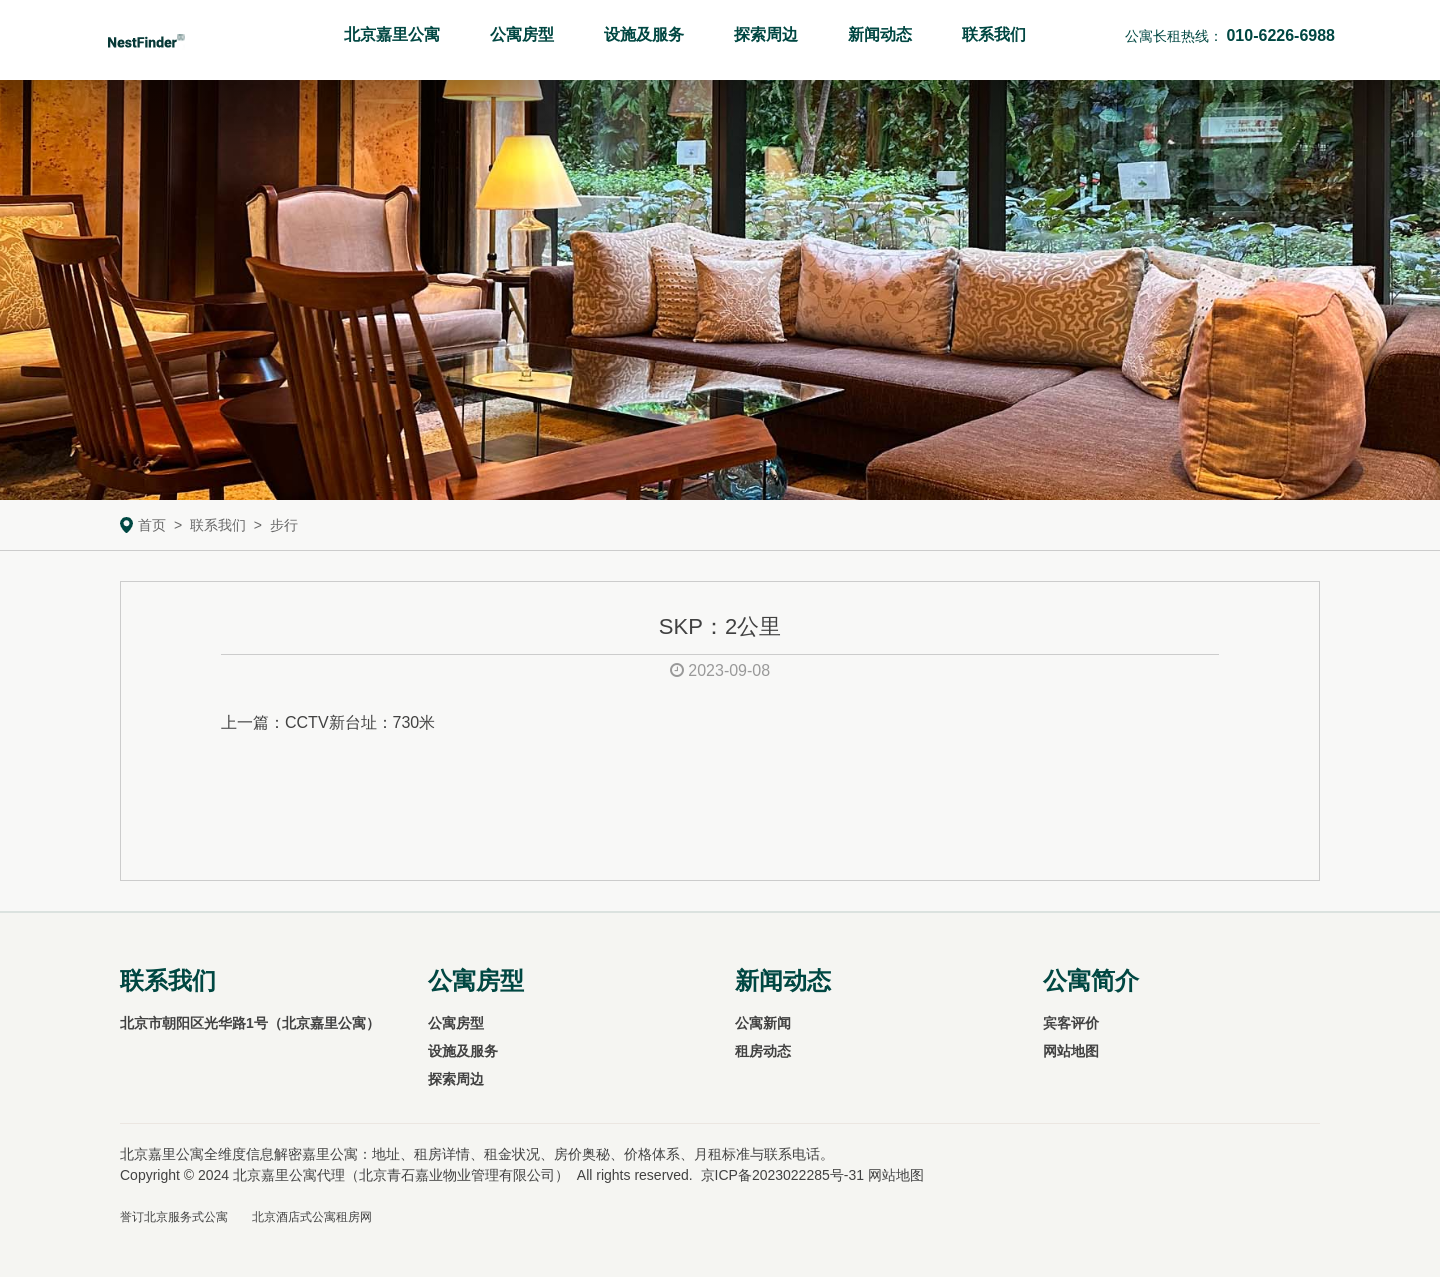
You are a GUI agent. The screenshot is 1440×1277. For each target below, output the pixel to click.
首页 (152, 525)
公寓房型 (522, 34)
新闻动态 (880, 34)
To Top (1403, 1222)
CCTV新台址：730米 (360, 722)
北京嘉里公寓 (392, 34)
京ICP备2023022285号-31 (782, 1175)
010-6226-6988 (1280, 35)
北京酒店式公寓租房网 (312, 1217)
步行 (284, 525)
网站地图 (1071, 1051)
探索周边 (766, 34)
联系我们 (994, 34)
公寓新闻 (763, 1023)
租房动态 (763, 1051)
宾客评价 (1071, 1023)
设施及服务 (644, 34)
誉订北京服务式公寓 (174, 1217)
